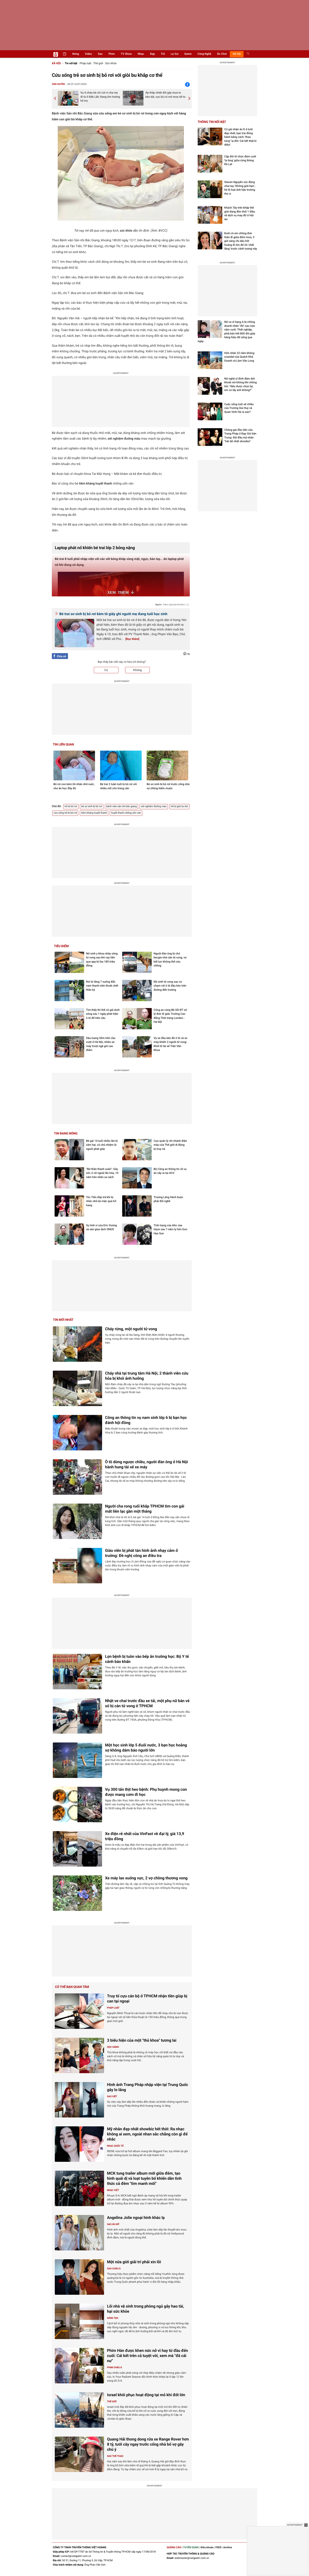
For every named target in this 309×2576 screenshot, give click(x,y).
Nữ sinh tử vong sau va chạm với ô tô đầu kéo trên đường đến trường (170, 985)
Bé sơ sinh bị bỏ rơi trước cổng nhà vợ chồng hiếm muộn (168, 770)
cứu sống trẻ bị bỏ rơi (65, 812)
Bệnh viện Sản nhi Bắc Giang (72, 113)
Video (88, 54)
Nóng (75, 54)
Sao (100, 54)
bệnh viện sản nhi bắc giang (121, 806)
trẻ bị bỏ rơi (71, 806)
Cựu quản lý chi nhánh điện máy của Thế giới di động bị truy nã (170, 1145)
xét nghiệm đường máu (124, 438)
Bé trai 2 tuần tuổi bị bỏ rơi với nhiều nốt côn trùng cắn (121, 770)
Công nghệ (204, 54)
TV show (126, 54)
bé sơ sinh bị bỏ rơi (131, 113)
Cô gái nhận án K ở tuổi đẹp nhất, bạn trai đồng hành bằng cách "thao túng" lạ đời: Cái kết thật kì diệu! (240, 137)
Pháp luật (85, 63)
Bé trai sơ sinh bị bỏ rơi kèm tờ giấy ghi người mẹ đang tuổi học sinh (113, 614)
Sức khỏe (110, 63)
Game (188, 54)
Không (137, 670)
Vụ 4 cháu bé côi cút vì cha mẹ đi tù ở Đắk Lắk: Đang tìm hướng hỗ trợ (100, 96)
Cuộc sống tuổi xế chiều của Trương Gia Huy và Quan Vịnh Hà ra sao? (239, 408)
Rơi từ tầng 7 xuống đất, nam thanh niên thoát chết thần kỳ (102, 985)
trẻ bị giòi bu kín (179, 806)
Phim (112, 54)
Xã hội (237, 54)
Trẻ (163, 54)
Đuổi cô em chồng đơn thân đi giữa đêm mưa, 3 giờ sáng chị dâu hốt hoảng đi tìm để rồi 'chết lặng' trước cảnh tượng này (240, 241)
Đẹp (152, 54)
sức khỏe (126, 230)
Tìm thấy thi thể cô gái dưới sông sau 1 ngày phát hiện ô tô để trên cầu (103, 1014)
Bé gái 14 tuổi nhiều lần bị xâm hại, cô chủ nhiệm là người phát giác (102, 1145)
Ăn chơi (222, 54)
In (188, 654)
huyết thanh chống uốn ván (126, 812)
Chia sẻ (59, 656)
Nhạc (141, 54)
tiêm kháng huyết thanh (95, 483)
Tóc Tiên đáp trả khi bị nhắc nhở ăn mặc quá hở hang (101, 1201)
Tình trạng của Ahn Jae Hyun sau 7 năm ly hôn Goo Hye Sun (170, 1229)
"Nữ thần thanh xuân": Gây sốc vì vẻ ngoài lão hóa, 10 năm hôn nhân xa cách (102, 1173)
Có (106, 670)
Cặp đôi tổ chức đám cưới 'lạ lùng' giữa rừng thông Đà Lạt (240, 160)
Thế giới (98, 63)
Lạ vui (174, 54)
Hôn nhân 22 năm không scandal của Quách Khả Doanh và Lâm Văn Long (239, 357)
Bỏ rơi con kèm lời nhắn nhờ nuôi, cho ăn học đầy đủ (74, 770)
